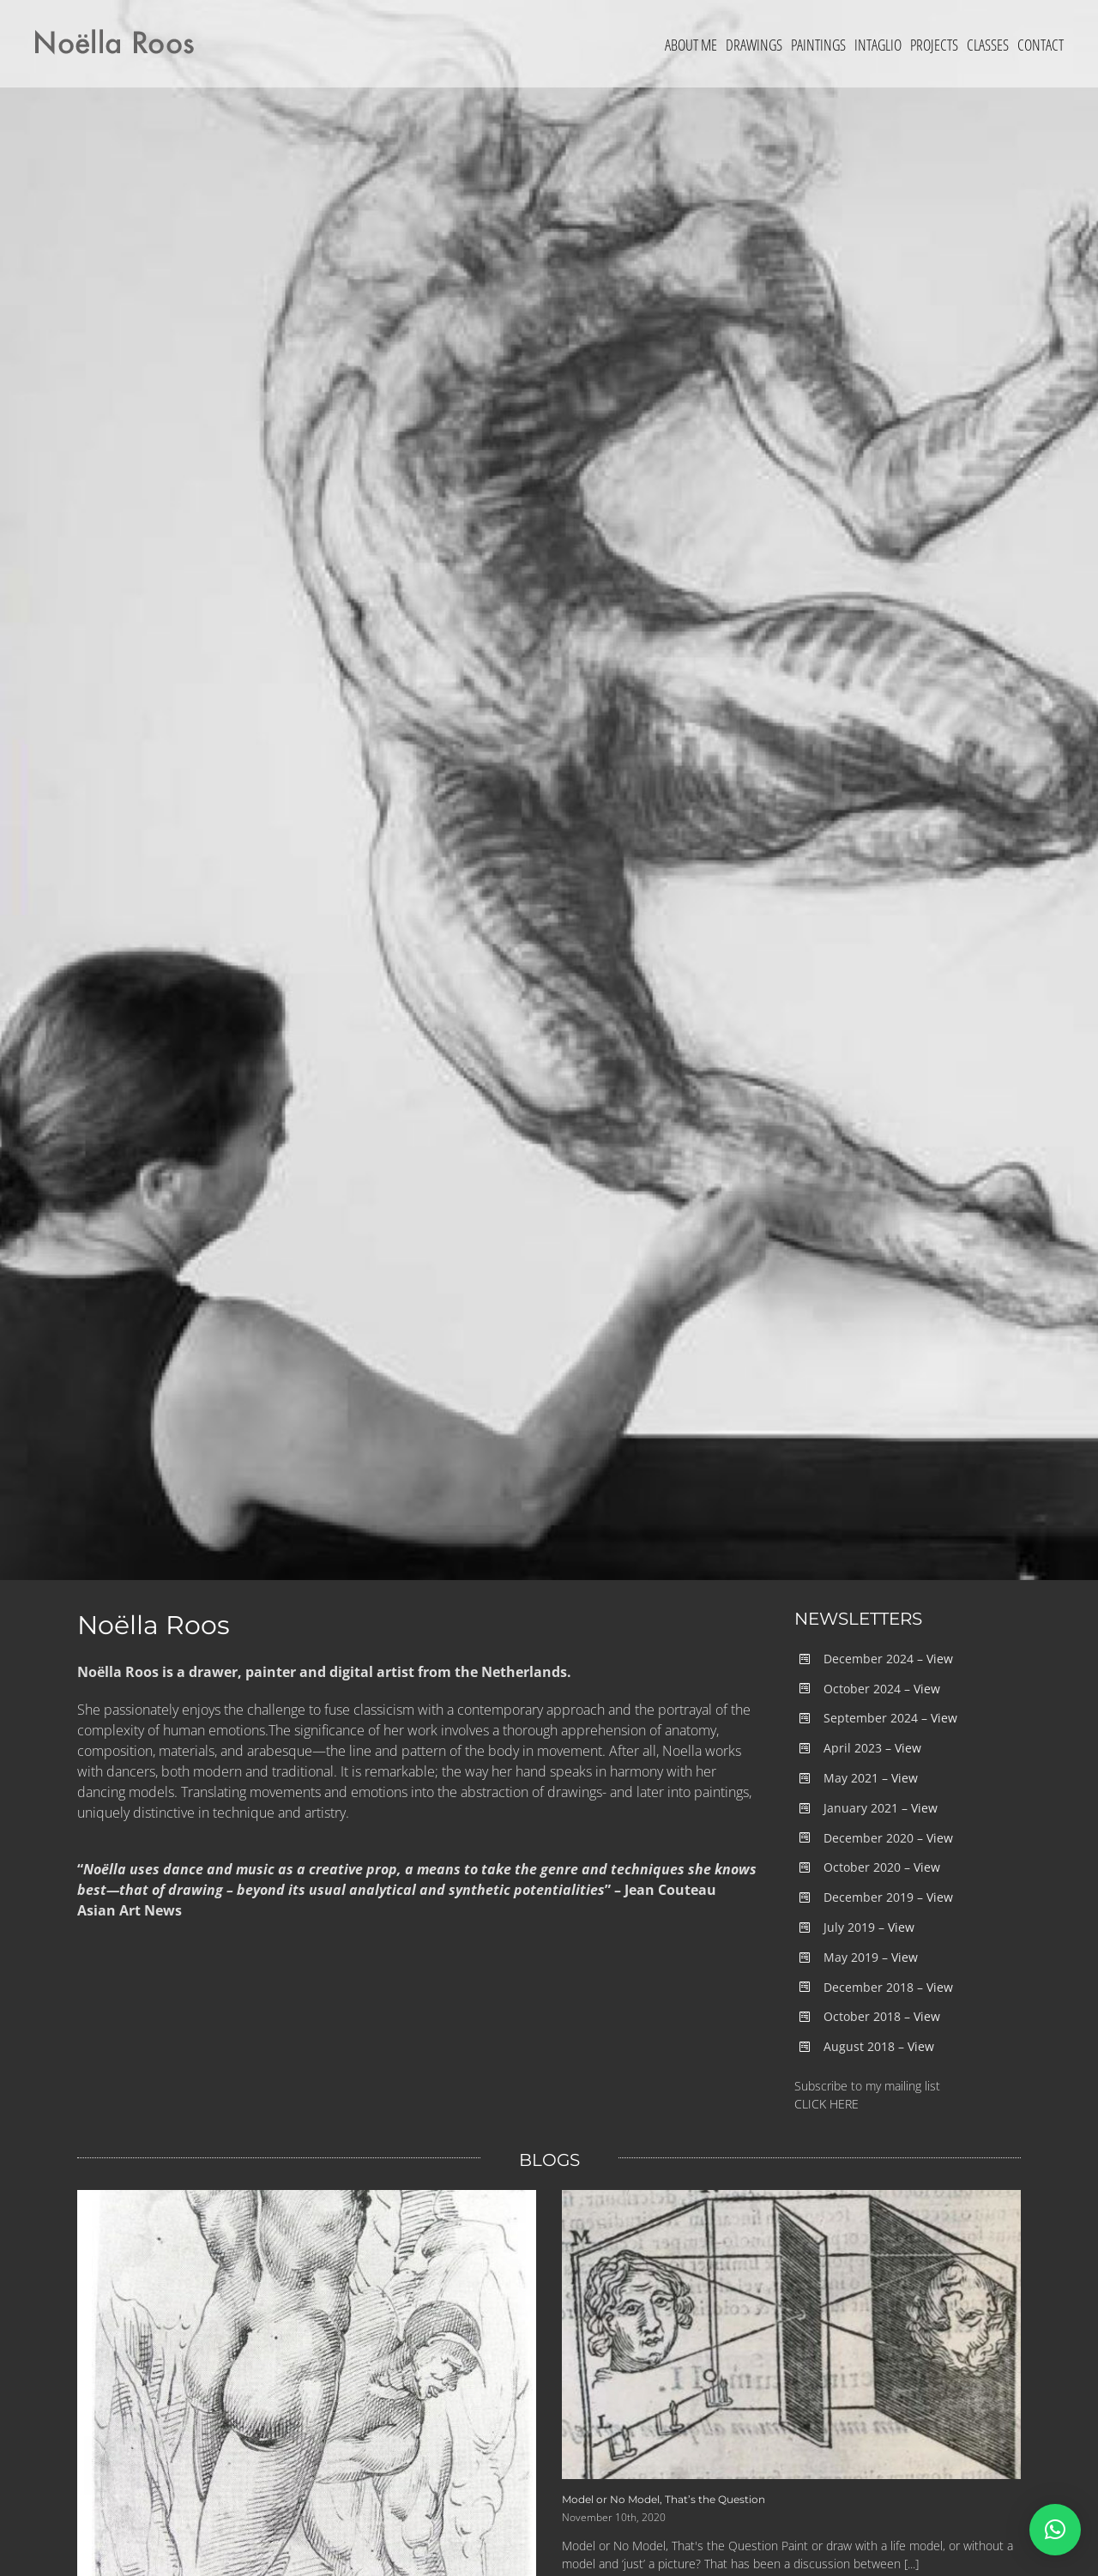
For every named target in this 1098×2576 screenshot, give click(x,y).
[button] (1055, 2529)
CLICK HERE (826, 2104)
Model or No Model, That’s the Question (663, 2499)
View (939, 1658)
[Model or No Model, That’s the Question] (791, 2334)
